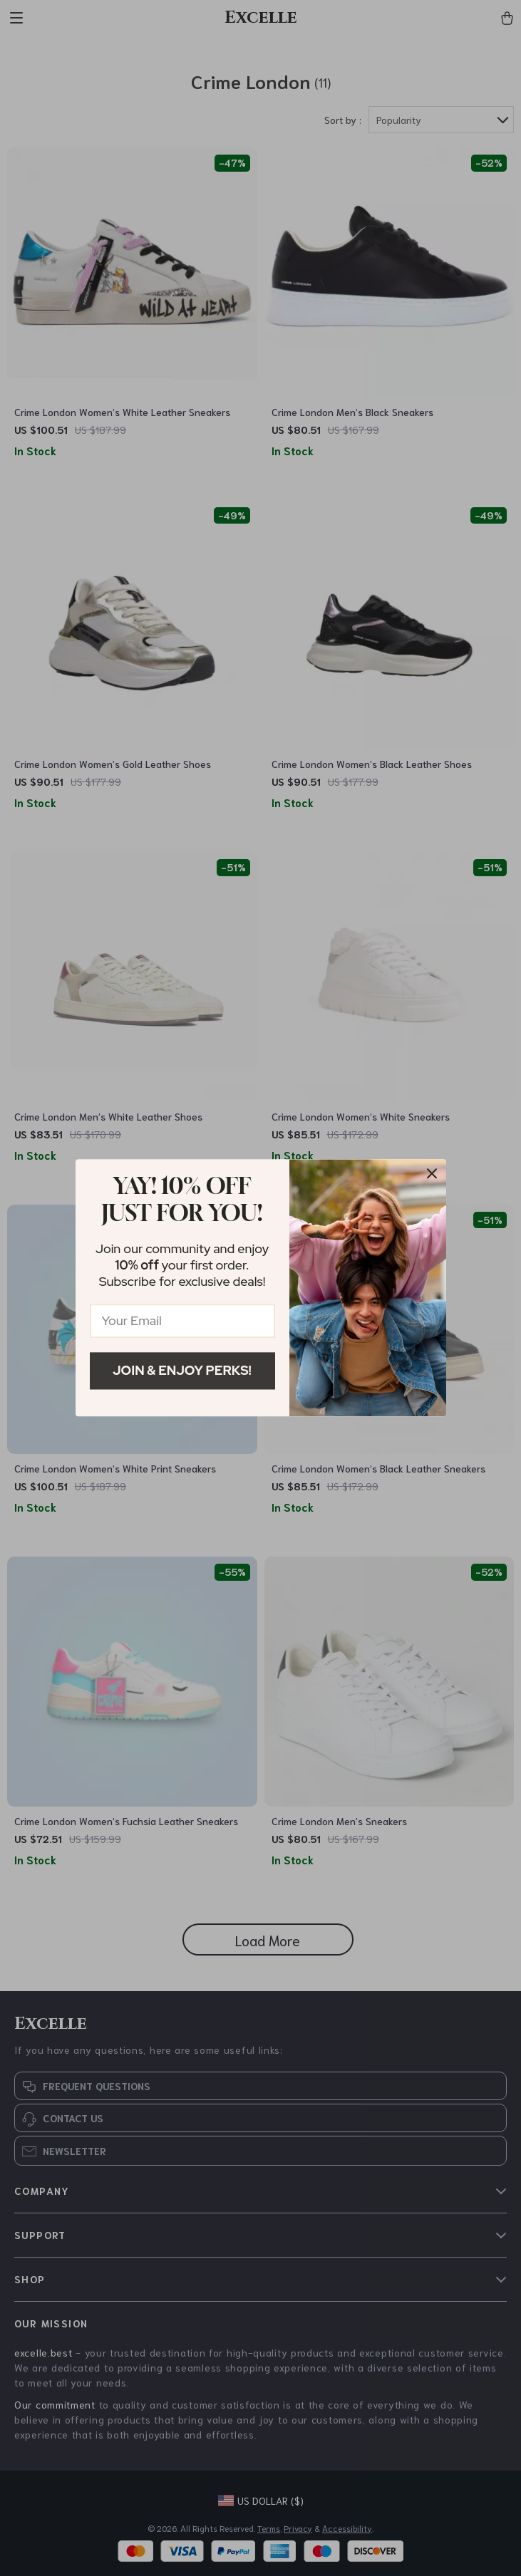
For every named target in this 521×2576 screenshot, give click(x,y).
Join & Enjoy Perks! (182, 1370)
